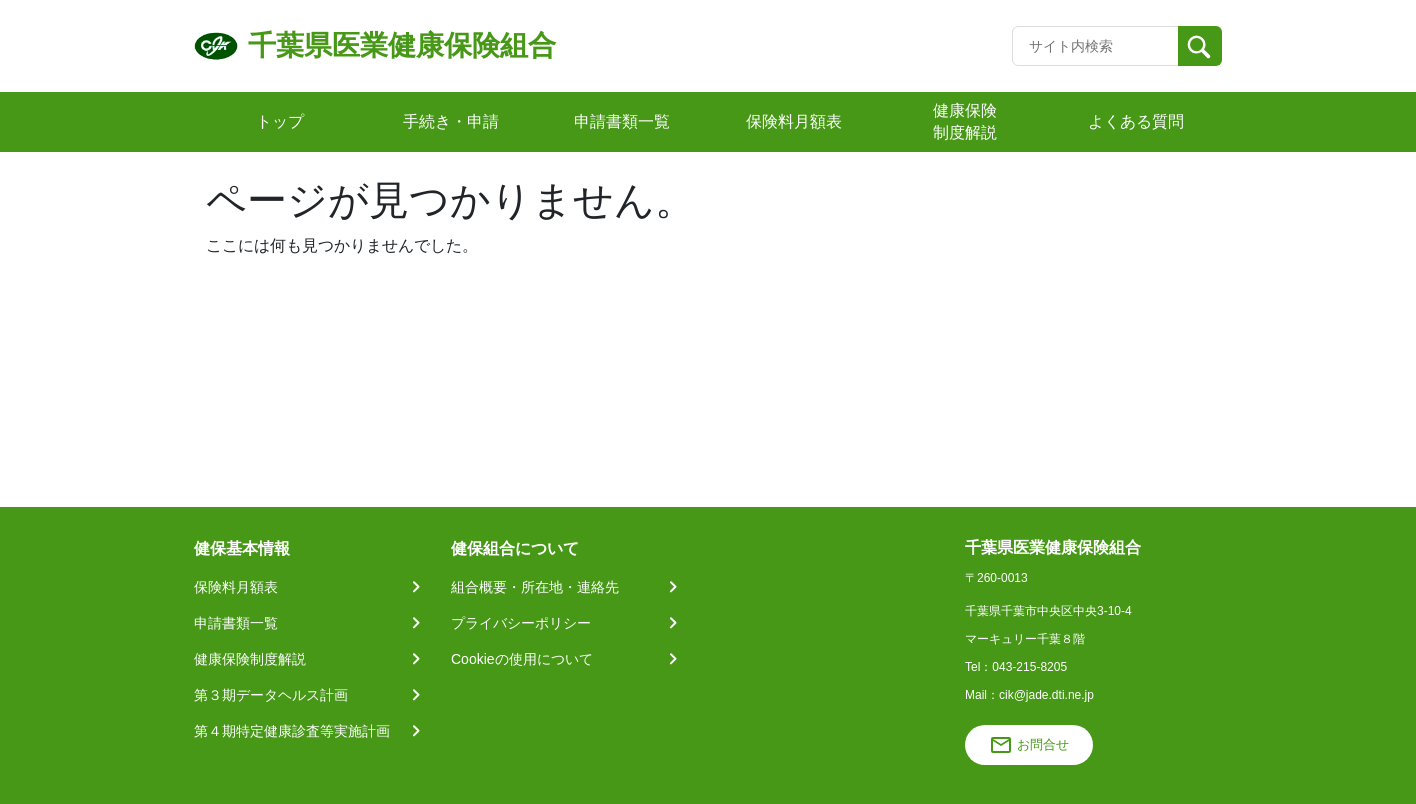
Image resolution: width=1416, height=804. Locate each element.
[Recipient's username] (1095, 46)
